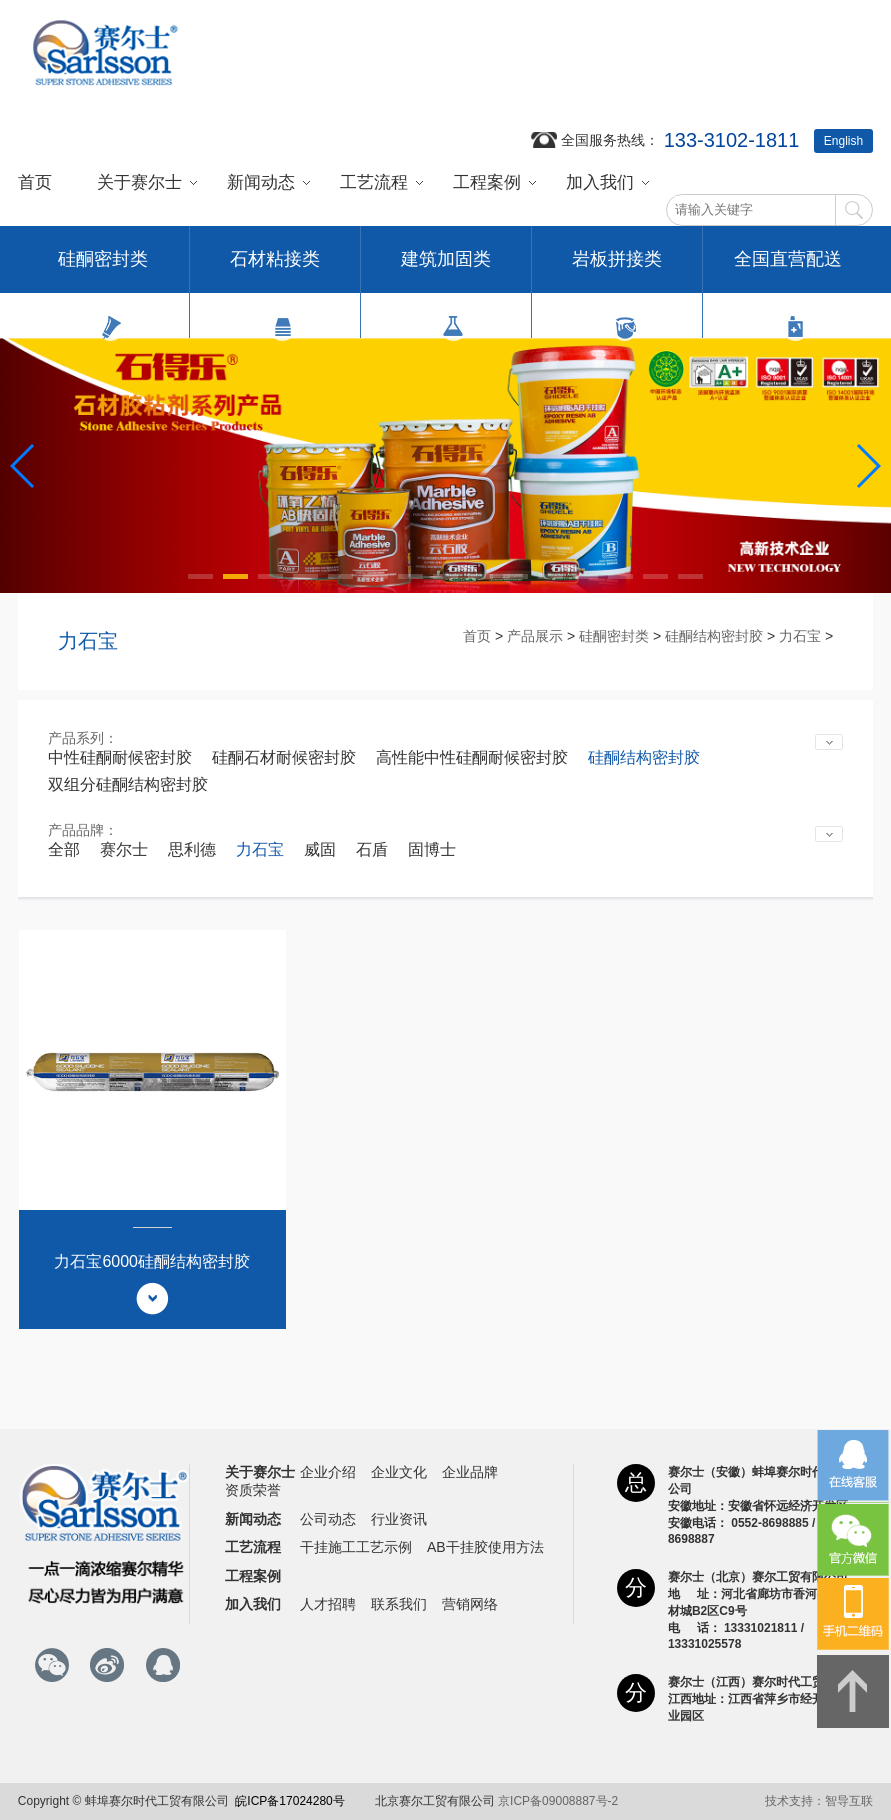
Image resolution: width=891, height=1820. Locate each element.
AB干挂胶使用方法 (485, 1547)
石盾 (372, 849)
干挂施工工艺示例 (356, 1547)
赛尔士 (124, 849)
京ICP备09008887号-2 (558, 1801)
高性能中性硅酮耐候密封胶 (472, 757)
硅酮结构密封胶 (714, 636)
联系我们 (399, 1604)
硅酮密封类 (103, 271)
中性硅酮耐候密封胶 (120, 757)
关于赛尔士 (139, 182)
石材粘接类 (275, 271)
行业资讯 (399, 1519)
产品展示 (535, 636)
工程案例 (487, 182)
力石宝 (800, 636)
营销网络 (470, 1604)
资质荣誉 (253, 1490)
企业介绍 (328, 1472)
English (843, 141)
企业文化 (399, 1472)
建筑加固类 (446, 271)
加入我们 (600, 182)
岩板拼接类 (617, 271)
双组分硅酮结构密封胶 (128, 784)
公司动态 (328, 1519)
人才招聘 (328, 1604)
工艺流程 (374, 182)
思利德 (192, 849)
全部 (64, 849)
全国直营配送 (788, 271)
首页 (35, 182)
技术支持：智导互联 (819, 1801)
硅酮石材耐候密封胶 (284, 757)
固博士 (432, 849)
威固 (320, 849)
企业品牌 (470, 1472)
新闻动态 (261, 182)
